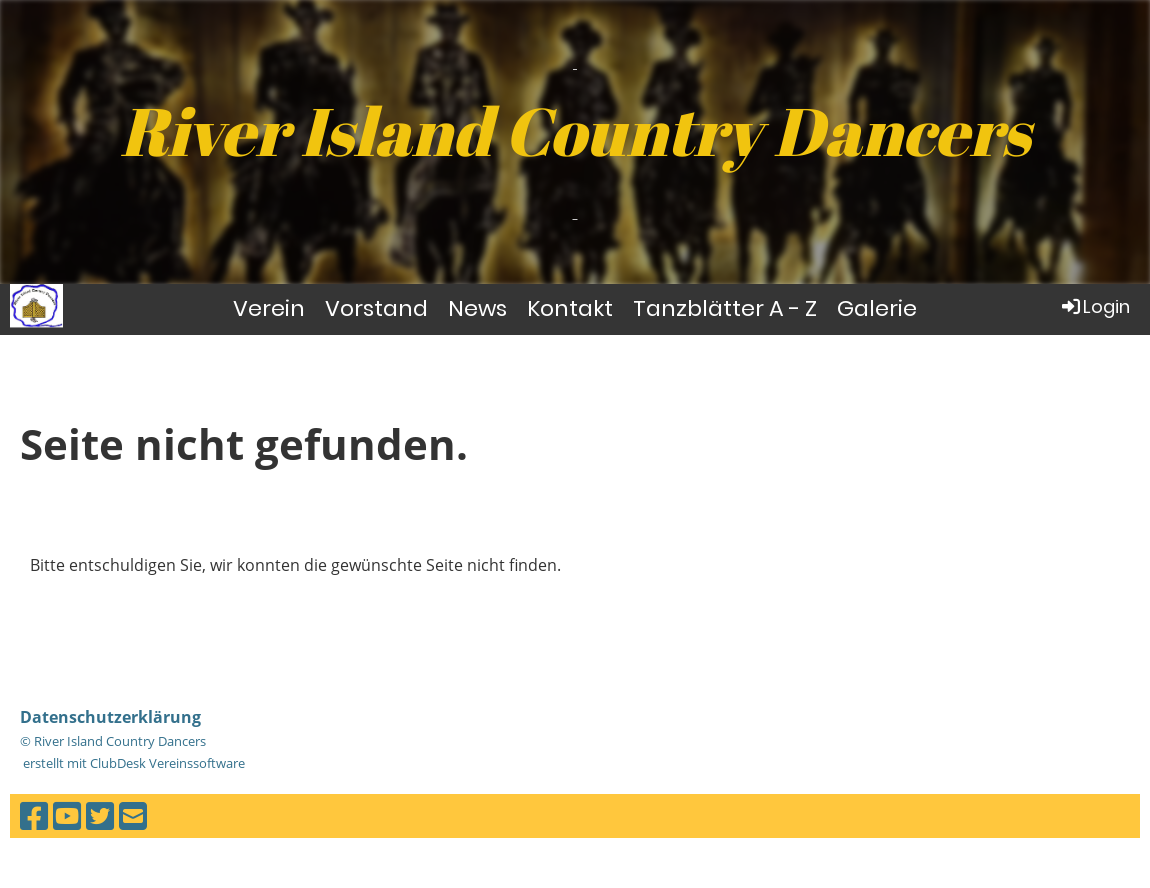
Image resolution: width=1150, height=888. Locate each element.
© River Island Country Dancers (113, 741)
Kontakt (570, 308)
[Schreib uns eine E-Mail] (133, 815)
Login (1094, 306)
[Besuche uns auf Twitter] (100, 815)
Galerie (877, 308)
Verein (269, 308)
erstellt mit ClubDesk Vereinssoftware (132, 763)
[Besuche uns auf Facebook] (34, 815)
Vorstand (376, 308)
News (477, 308)
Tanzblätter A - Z (725, 308)
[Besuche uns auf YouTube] (67, 815)
